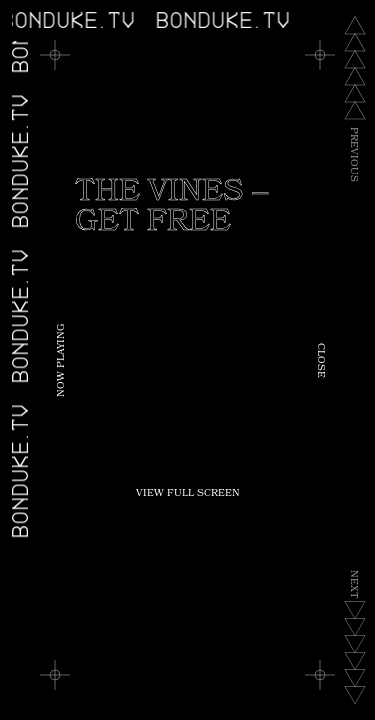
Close (320, 360)
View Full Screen (188, 494)
